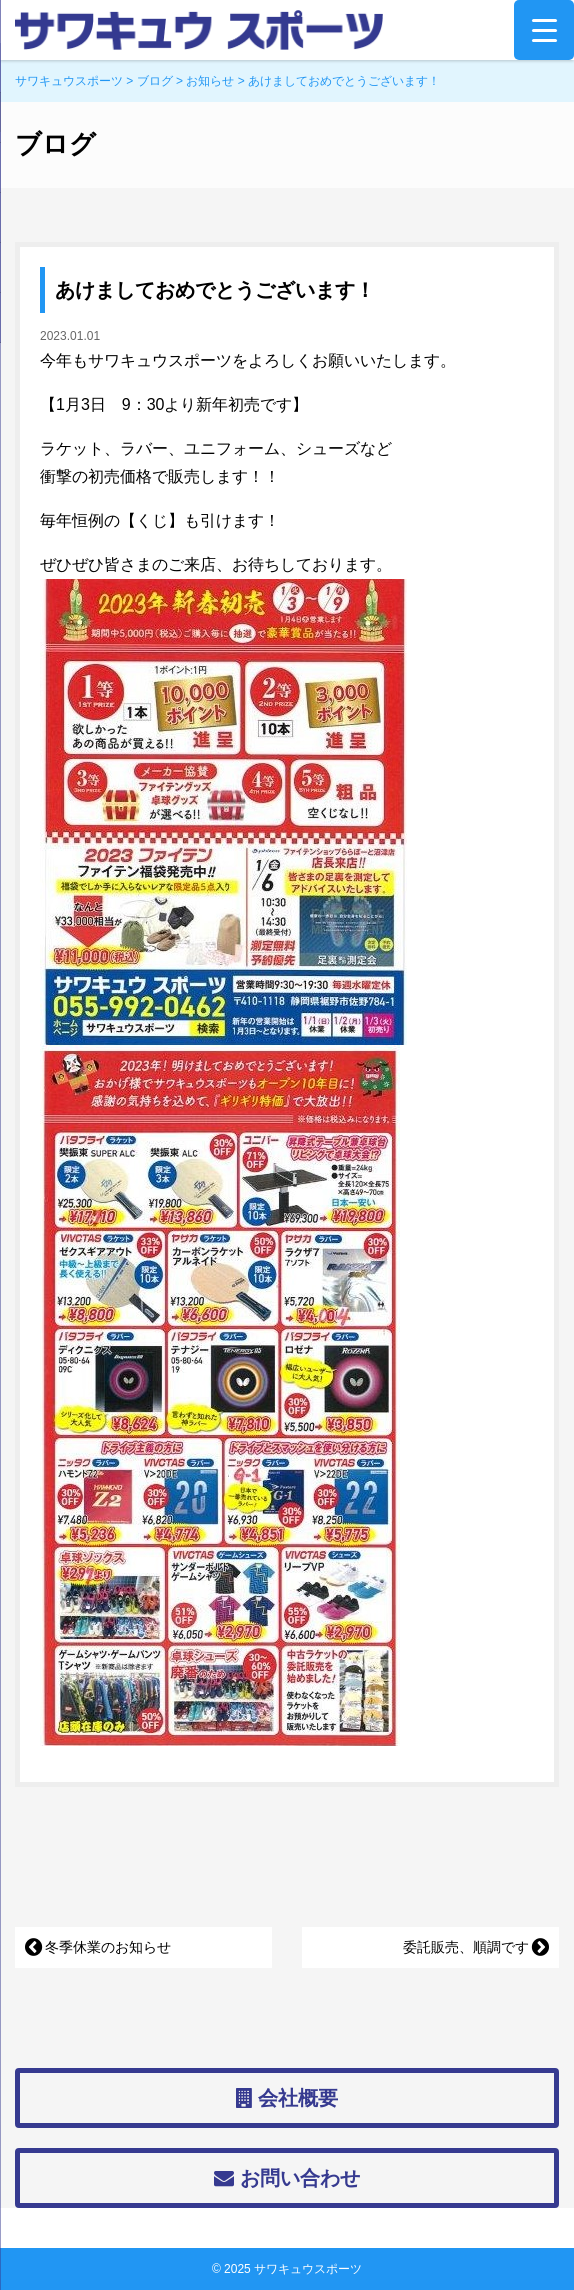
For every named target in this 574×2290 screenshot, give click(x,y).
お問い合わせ (287, 2178)
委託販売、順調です (466, 1947)
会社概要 (287, 2098)
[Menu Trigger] (544, 30)
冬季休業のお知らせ (108, 1947)
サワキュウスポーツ (308, 2269)
